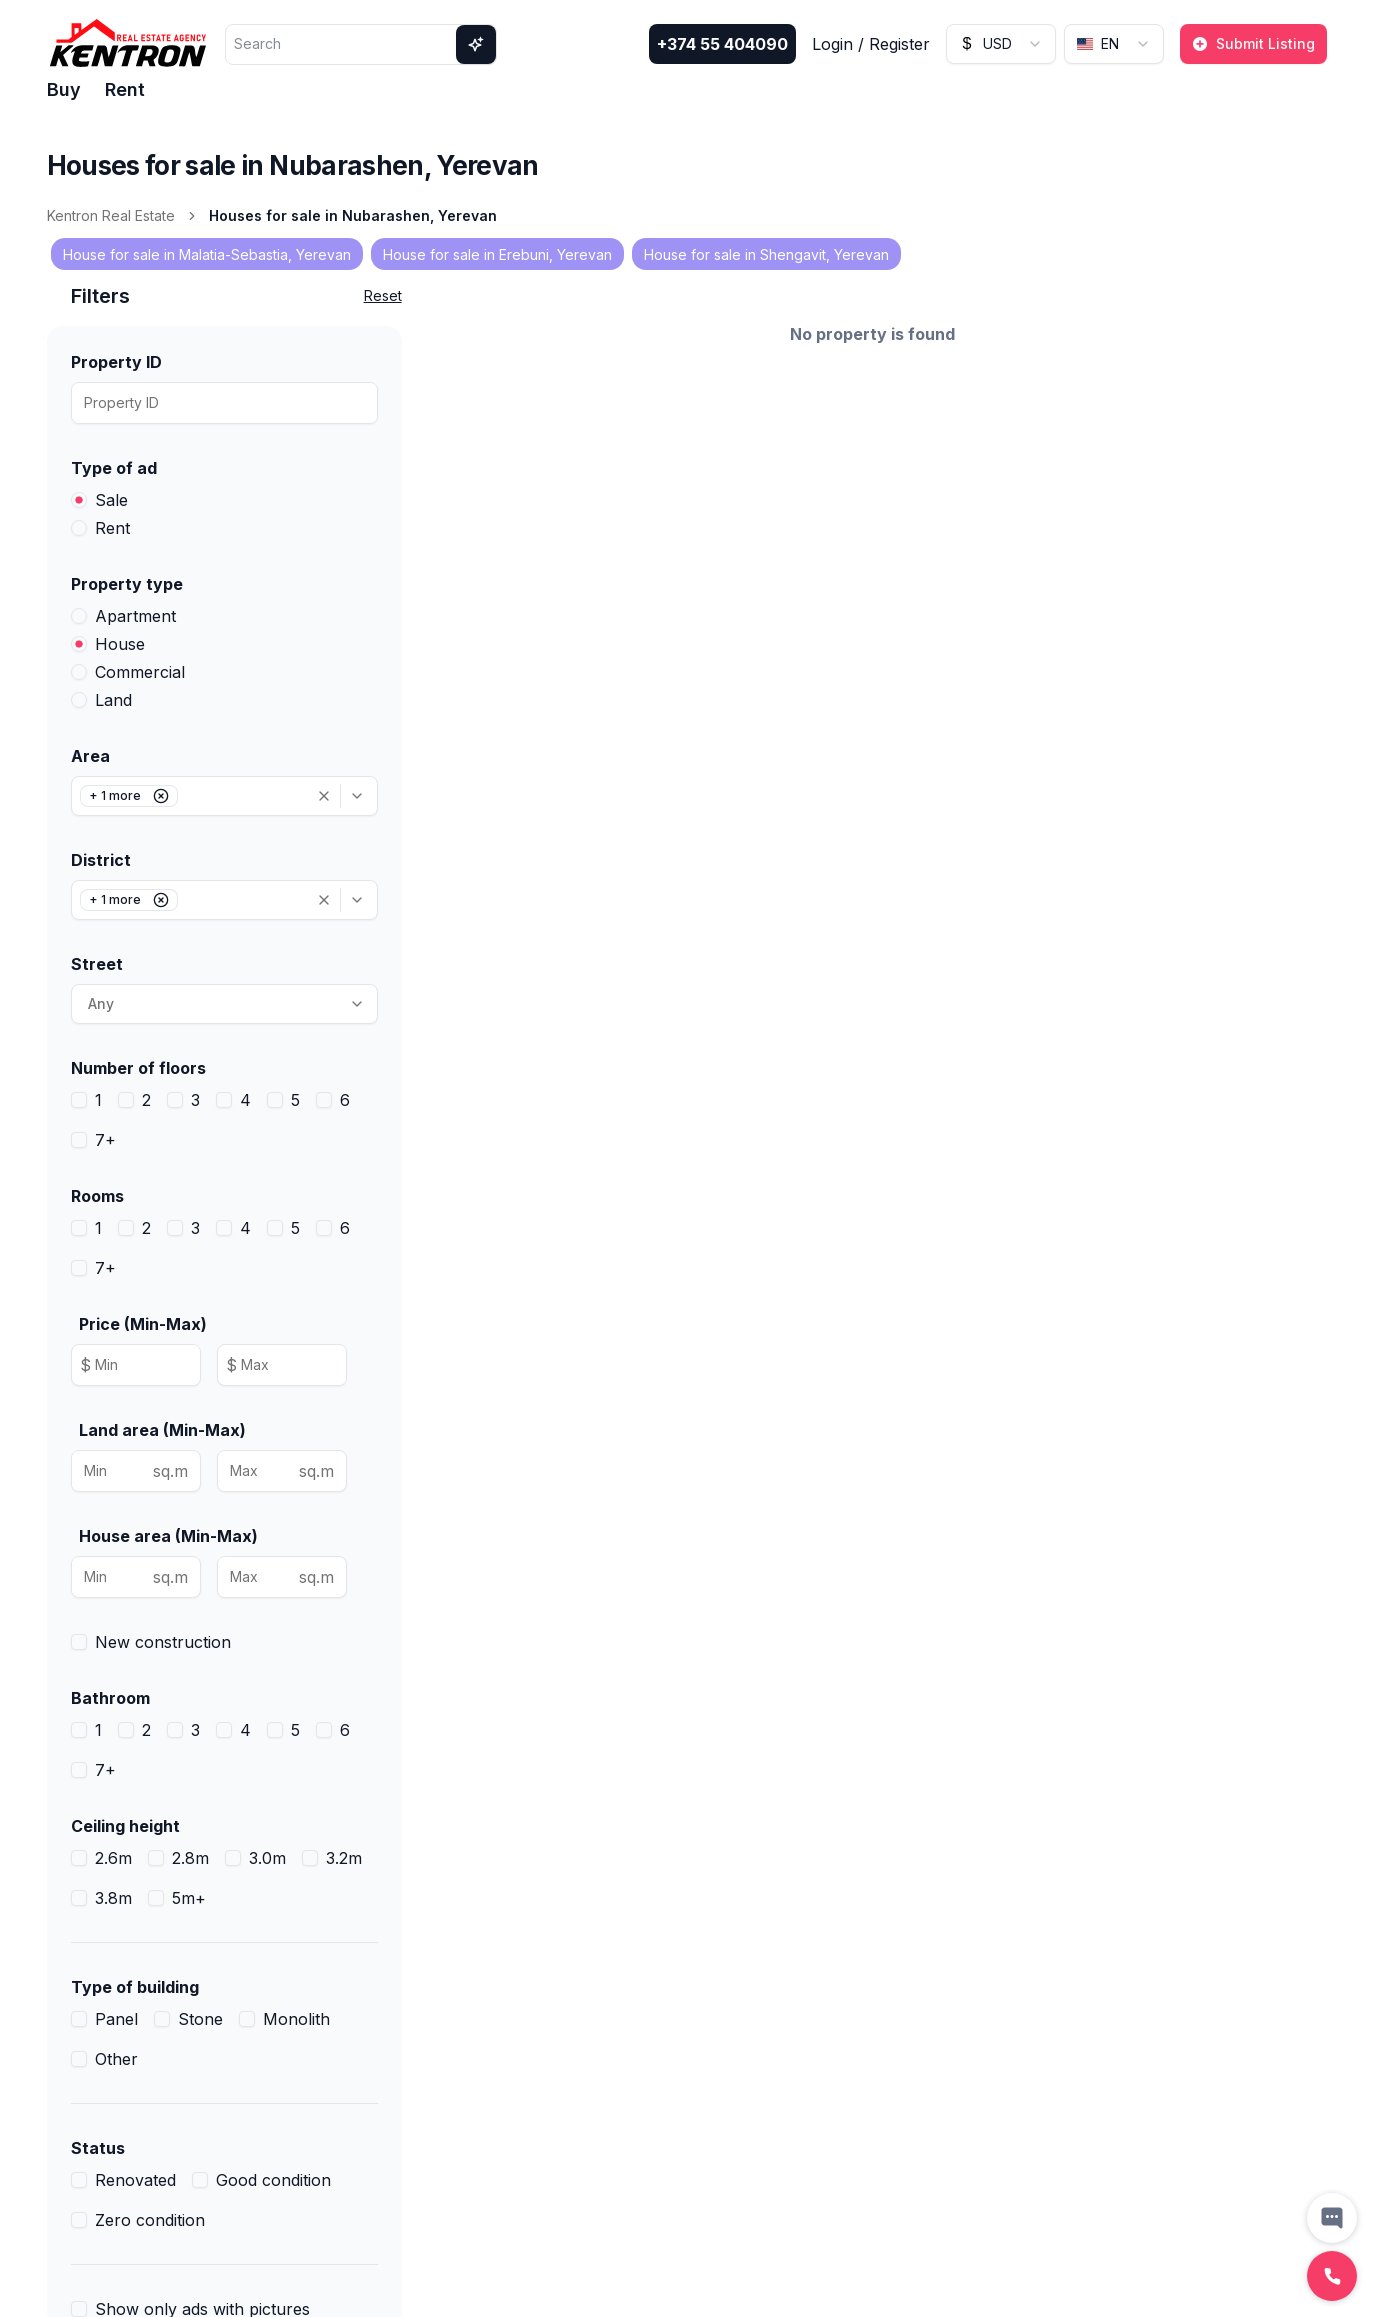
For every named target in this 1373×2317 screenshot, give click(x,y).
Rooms (97, 1196)
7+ (105, 1140)
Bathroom (110, 1698)
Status (98, 2148)
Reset (383, 295)
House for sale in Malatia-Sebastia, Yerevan (207, 254)
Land (113, 700)
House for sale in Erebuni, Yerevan (497, 254)
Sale (111, 500)
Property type (127, 584)
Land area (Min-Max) (162, 1430)
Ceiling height (125, 1826)
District (101, 860)
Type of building (135, 1987)
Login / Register (871, 44)
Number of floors (138, 1068)
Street (97, 964)
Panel (116, 2019)
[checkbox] (79, 1100)
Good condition (273, 2180)
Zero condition (150, 2220)
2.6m (113, 1858)
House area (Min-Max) (168, 1536)
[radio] (79, 500)
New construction (163, 1642)
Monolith (296, 2019)
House (120, 644)
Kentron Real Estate (111, 215)
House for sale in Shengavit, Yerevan (766, 254)
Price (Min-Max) (143, 1324)
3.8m (113, 1898)
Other (116, 2059)
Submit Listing (1253, 43)
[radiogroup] (224, 514)
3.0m (267, 1858)
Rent (125, 89)
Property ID (116, 362)
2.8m (190, 1858)
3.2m (344, 1858)
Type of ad (114, 468)
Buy (64, 89)
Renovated (135, 2180)
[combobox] (1001, 44)
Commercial (140, 672)
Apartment (135, 616)
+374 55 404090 (722, 44)
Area (90, 756)
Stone (200, 2019)
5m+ (189, 1898)
